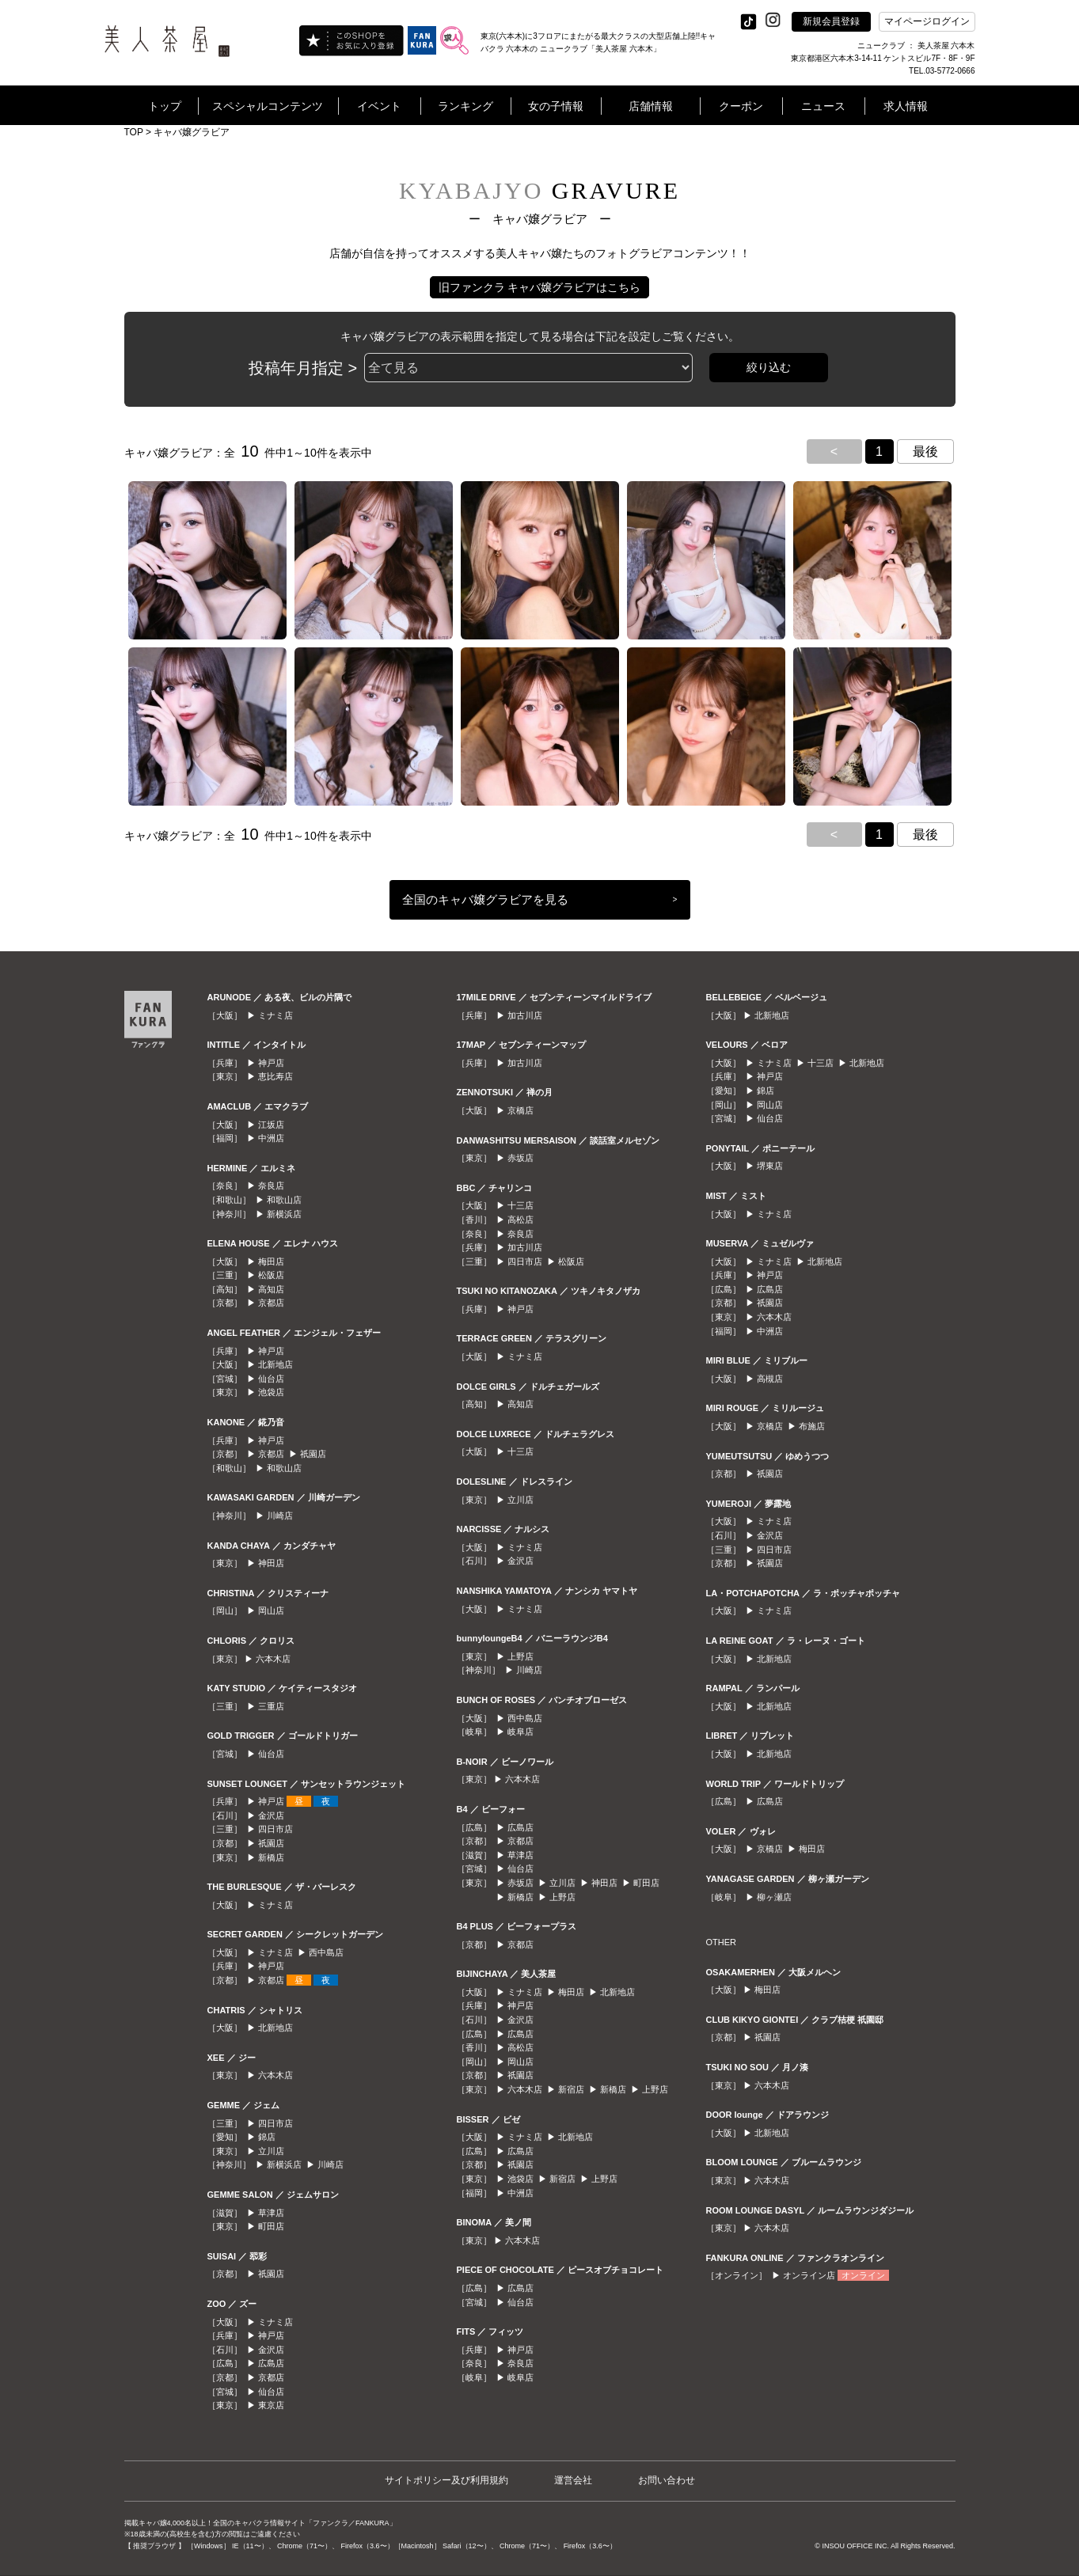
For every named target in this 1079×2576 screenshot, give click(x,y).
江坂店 (271, 1124)
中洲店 (271, 1138)
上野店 (520, 1656)
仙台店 (271, 1378)
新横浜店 (284, 1214)
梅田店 (271, 1261)
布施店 (812, 1426)
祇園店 (313, 1454)
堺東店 (770, 1165)
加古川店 (524, 1015)
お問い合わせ (666, 2480)
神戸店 (271, 1063)
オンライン (863, 2275)
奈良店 (271, 1185)
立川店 (271, 2151)
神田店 (271, 1563)
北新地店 (275, 1364)
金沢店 (271, 1815)
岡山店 (271, 1610)
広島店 (271, 2363)
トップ (164, 106)
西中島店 (326, 1952)
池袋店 (271, 1392)
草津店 (271, 2212)
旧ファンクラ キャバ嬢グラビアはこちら (540, 287)
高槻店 (770, 1378)
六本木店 (273, 1659)
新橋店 (271, 1857)
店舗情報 (651, 106)
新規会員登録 (831, 21)
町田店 (271, 2226)
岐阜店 (520, 1731)
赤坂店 (520, 1158)
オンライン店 (809, 2275)
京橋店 (520, 1110)
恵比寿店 (275, 1076)
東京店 (271, 2405)
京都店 (271, 1302)
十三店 (520, 1205)
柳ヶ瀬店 (774, 1897)
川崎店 (280, 1515)
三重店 (271, 1706)
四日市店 (275, 1829)
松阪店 (271, 1275)
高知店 (271, 1289)
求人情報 (905, 106)
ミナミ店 (275, 1015)
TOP (133, 132)
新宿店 (571, 2089)
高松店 (520, 1219)
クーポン (741, 106)
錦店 (266, 2137)
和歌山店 (284, 1200)
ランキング (465, 106)
